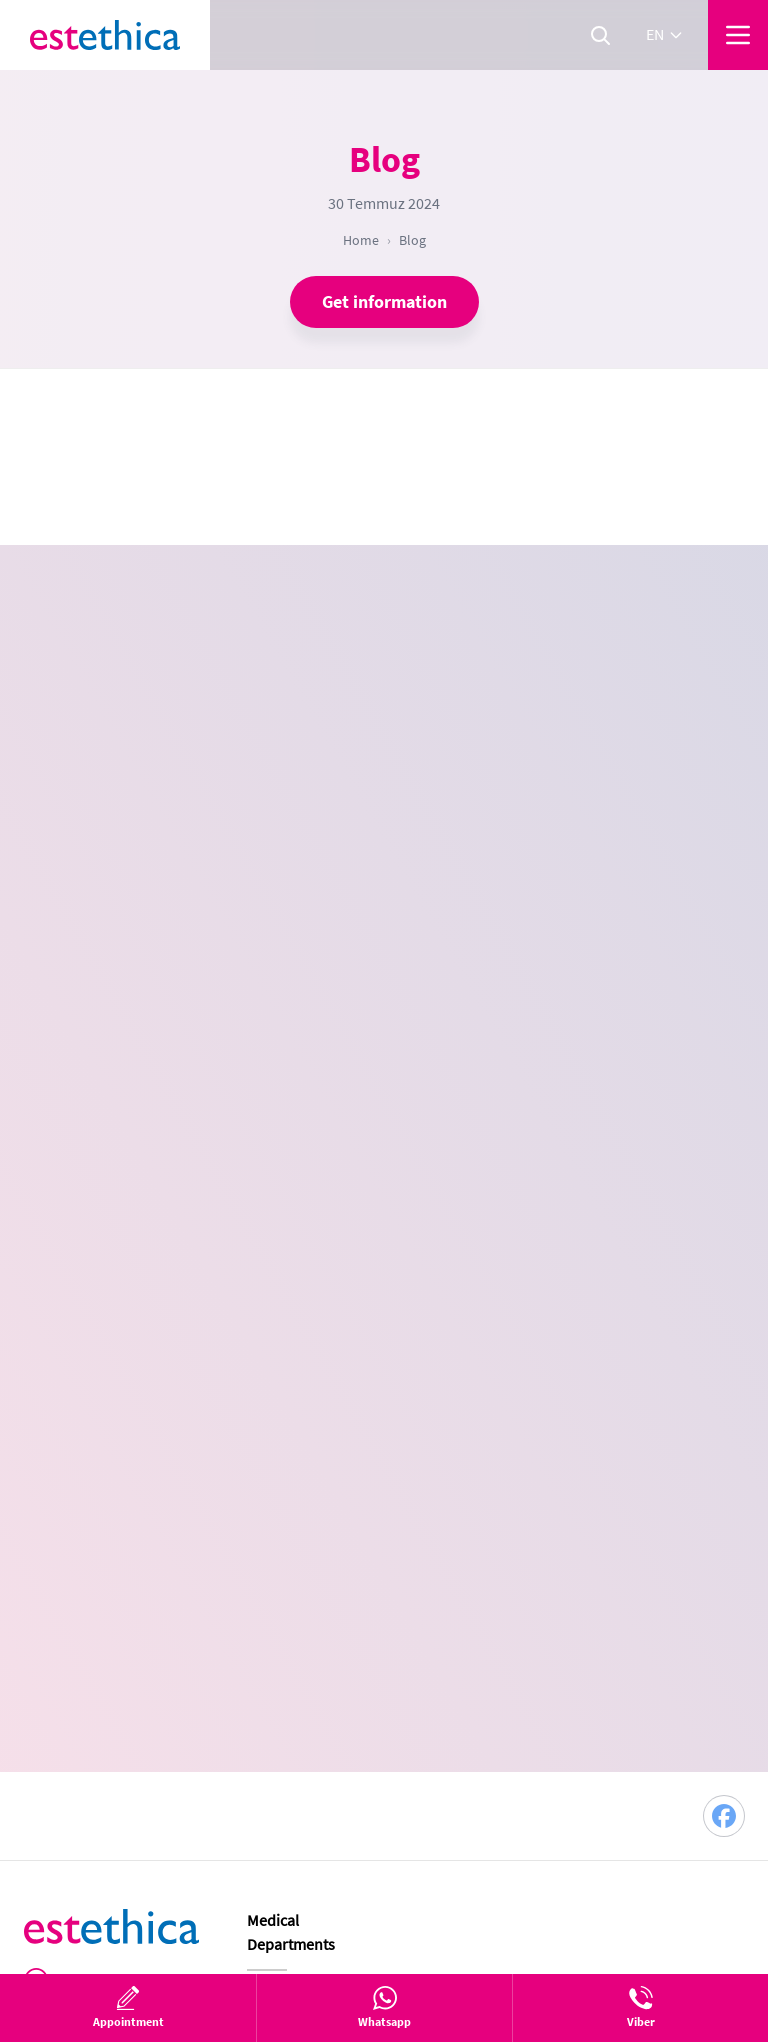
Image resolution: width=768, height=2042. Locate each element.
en (665, 35)
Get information (384, 302)
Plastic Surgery (297, 1507)
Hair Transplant (299, 1543)
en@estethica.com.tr (129, 1568)
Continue (548, 1156)
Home (361, 240)
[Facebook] (724, 1324)
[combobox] (539, 781)
